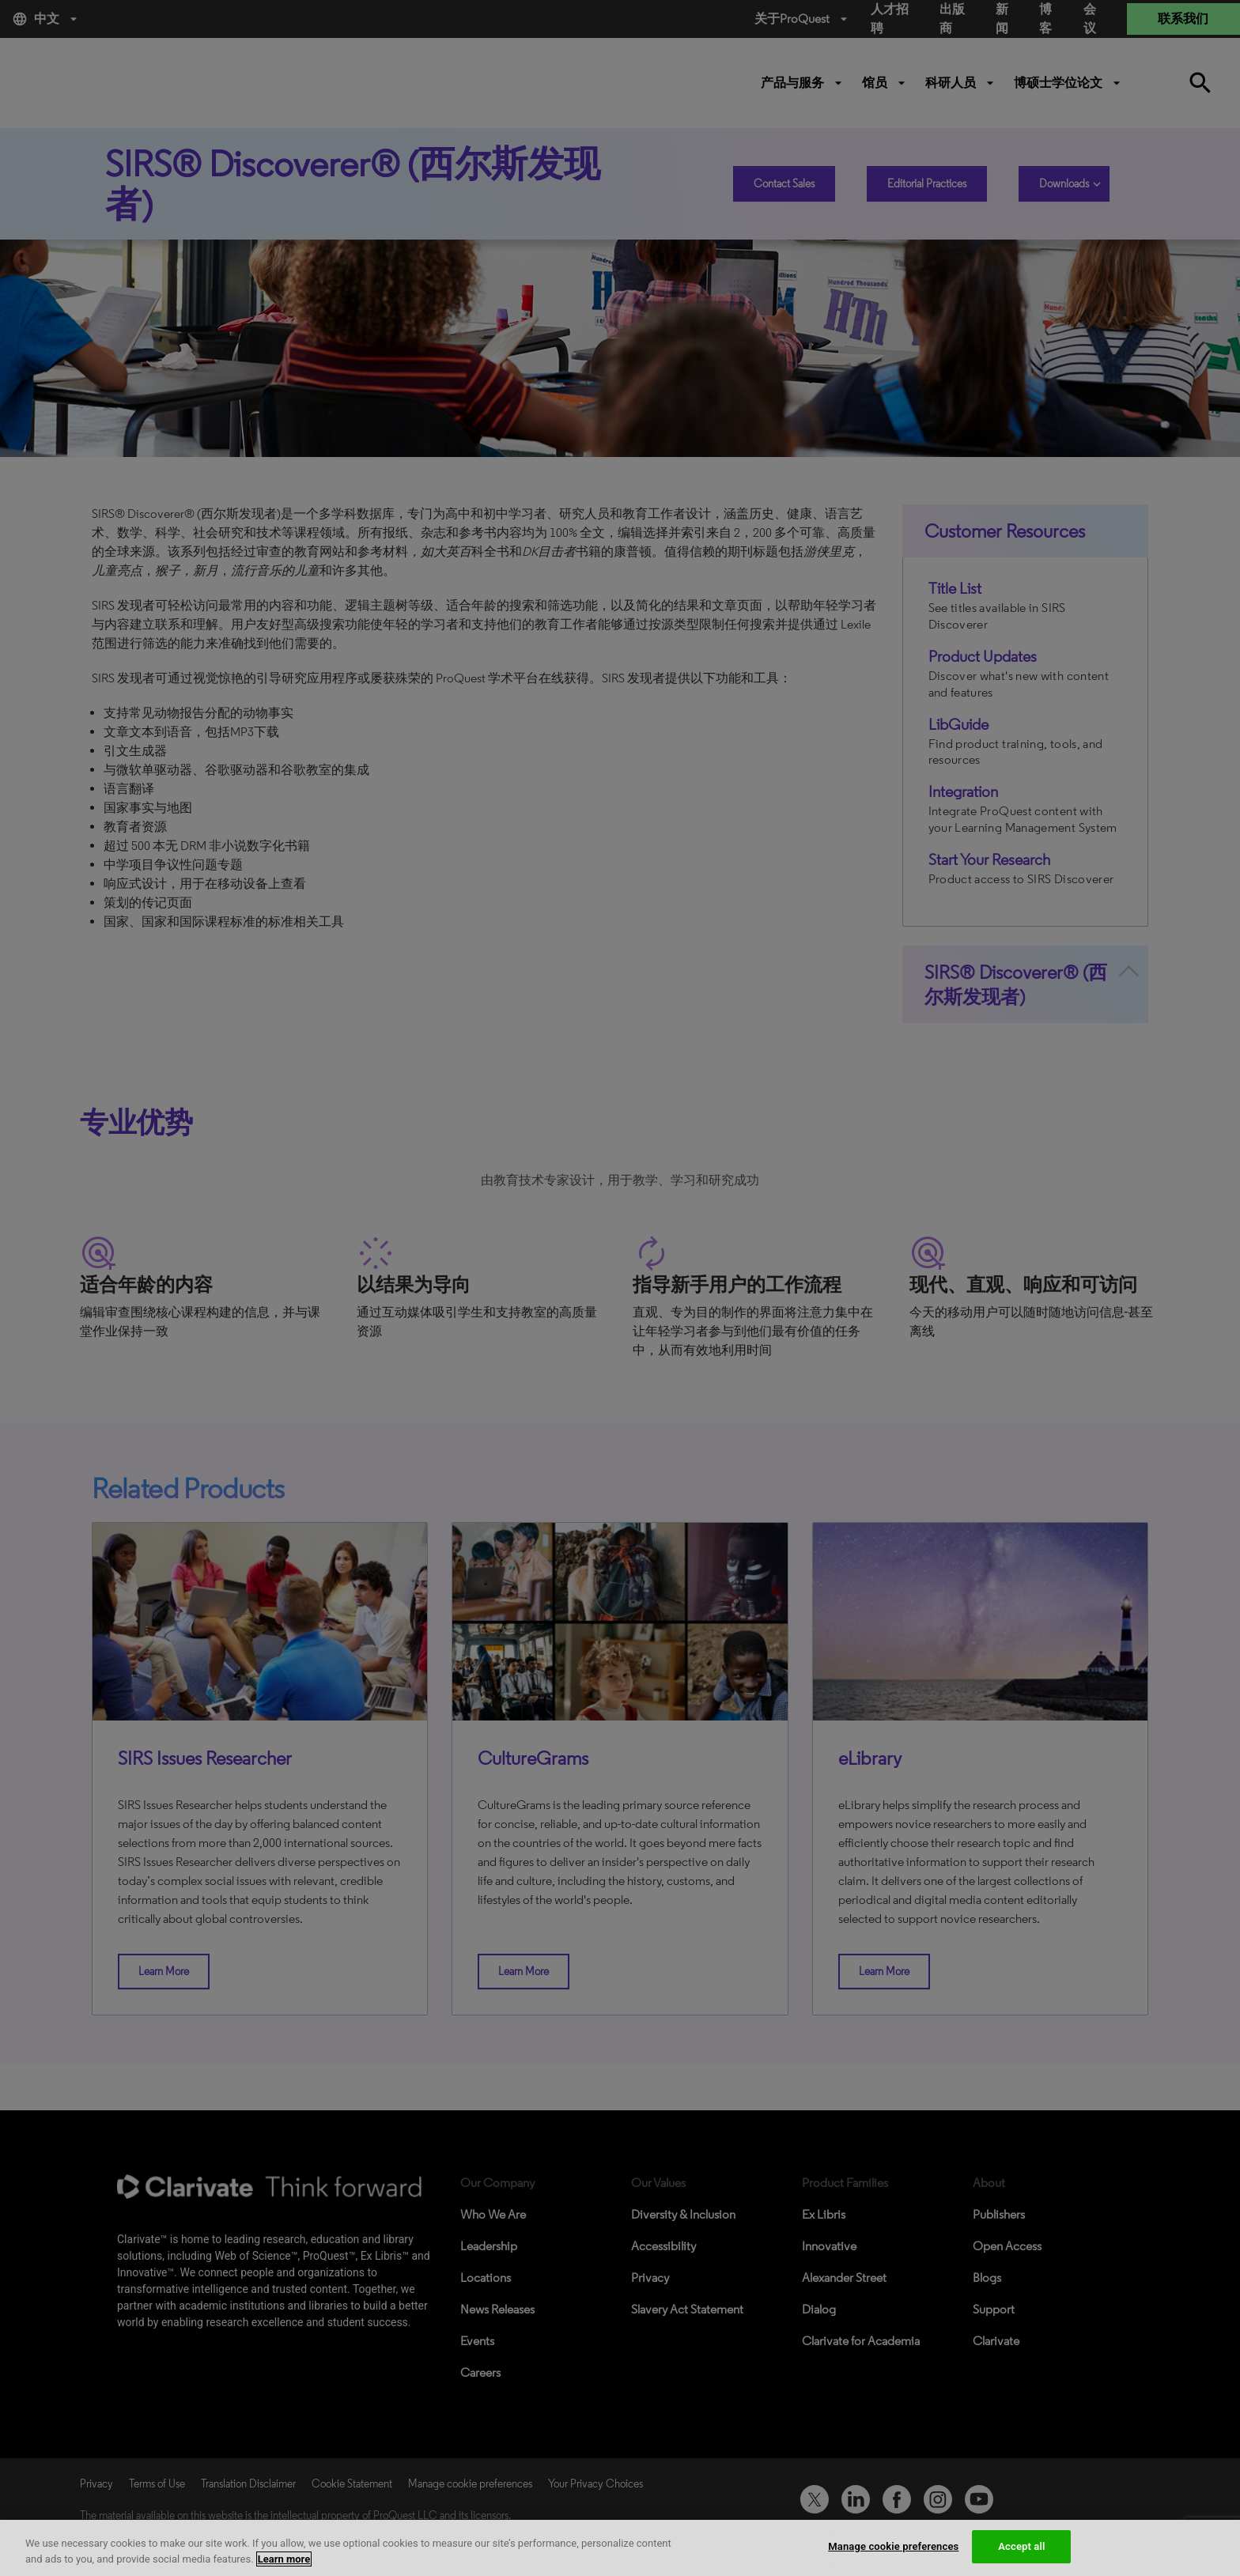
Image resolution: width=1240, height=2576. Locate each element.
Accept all (1021, 2546)
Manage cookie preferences (893, 2546)
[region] (620, 2548)
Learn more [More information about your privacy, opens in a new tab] (284, 2559)
